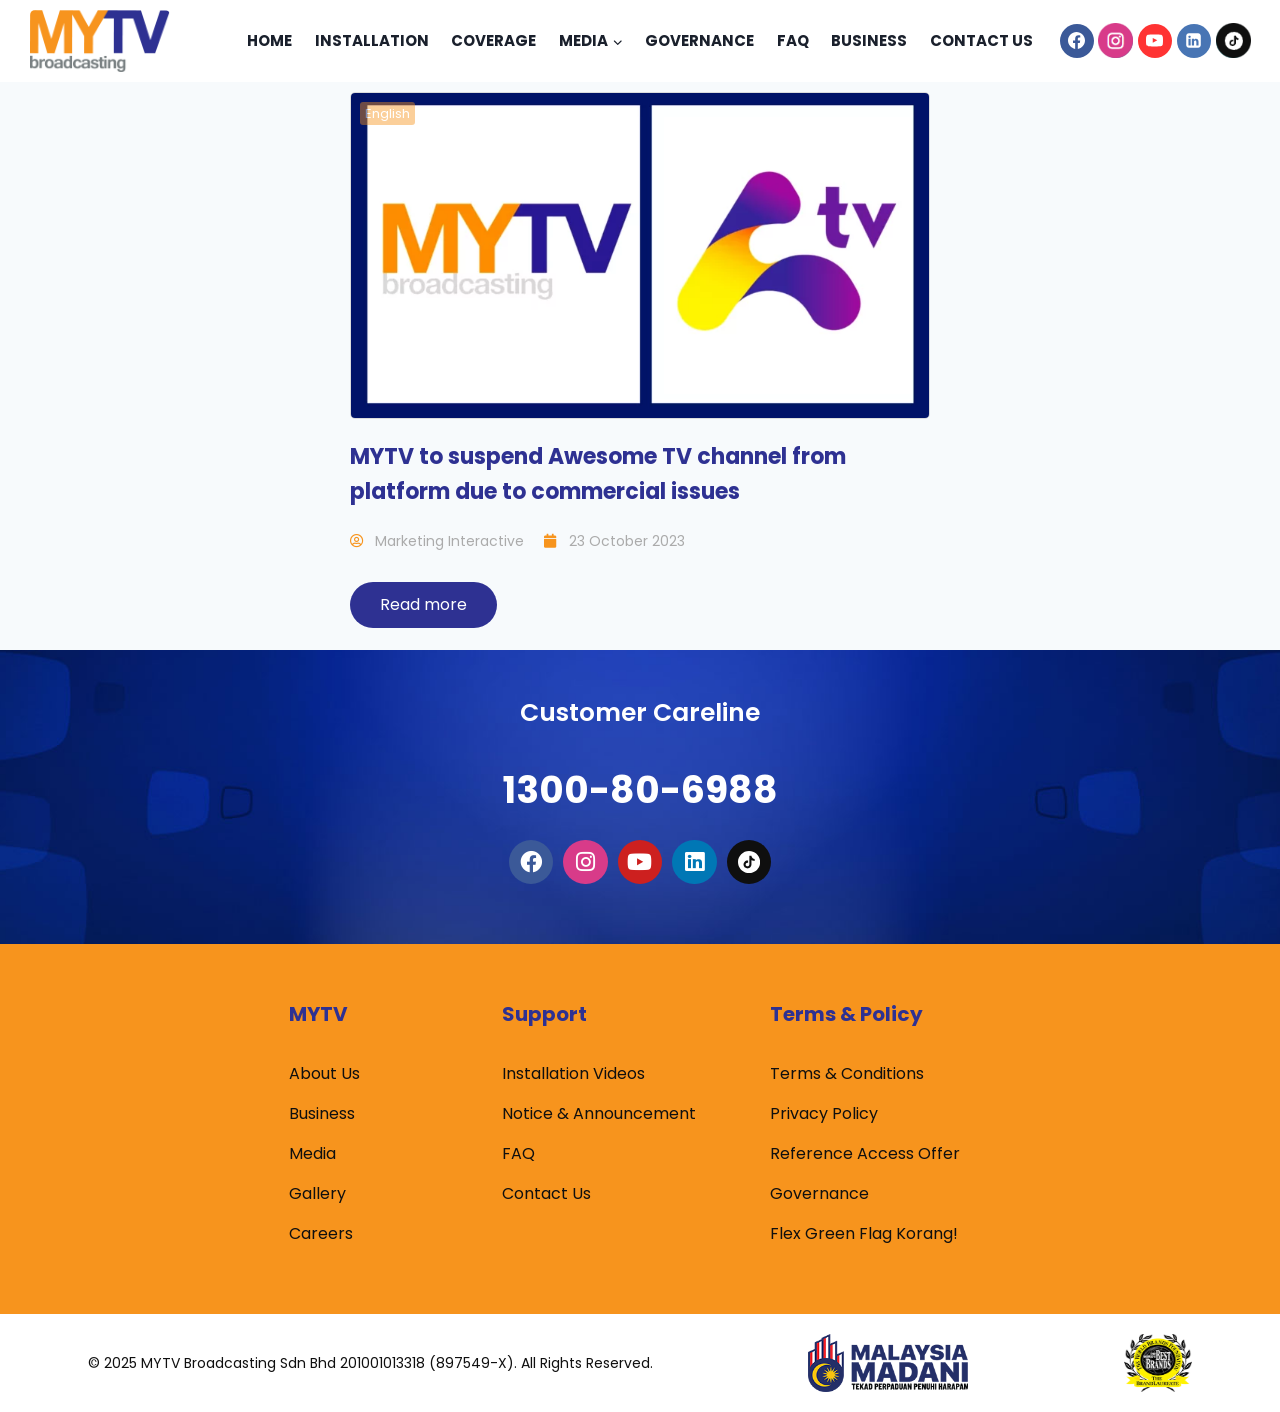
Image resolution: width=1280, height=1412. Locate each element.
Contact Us (981, 40)
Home (269, 40)
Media (312, 1153)
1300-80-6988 (640, 774)
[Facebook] (1077, 41)
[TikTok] (1233, 41)
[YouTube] (1155, 41)
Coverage (493, 40)
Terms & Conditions (847, 1073)
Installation (372, 40)
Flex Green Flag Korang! (864, 1233)
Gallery (317, 1193)
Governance (699, 40)
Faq (793, 40)
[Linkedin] (1194, 41)
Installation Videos (573, 1073)
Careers (321, 1233)
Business (869, 40)
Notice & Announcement (599, 1113)
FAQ (518, 1153)
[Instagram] (1116, 41)
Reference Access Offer (865, 1153)
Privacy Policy (824, 1113)
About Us (324, 1073)
